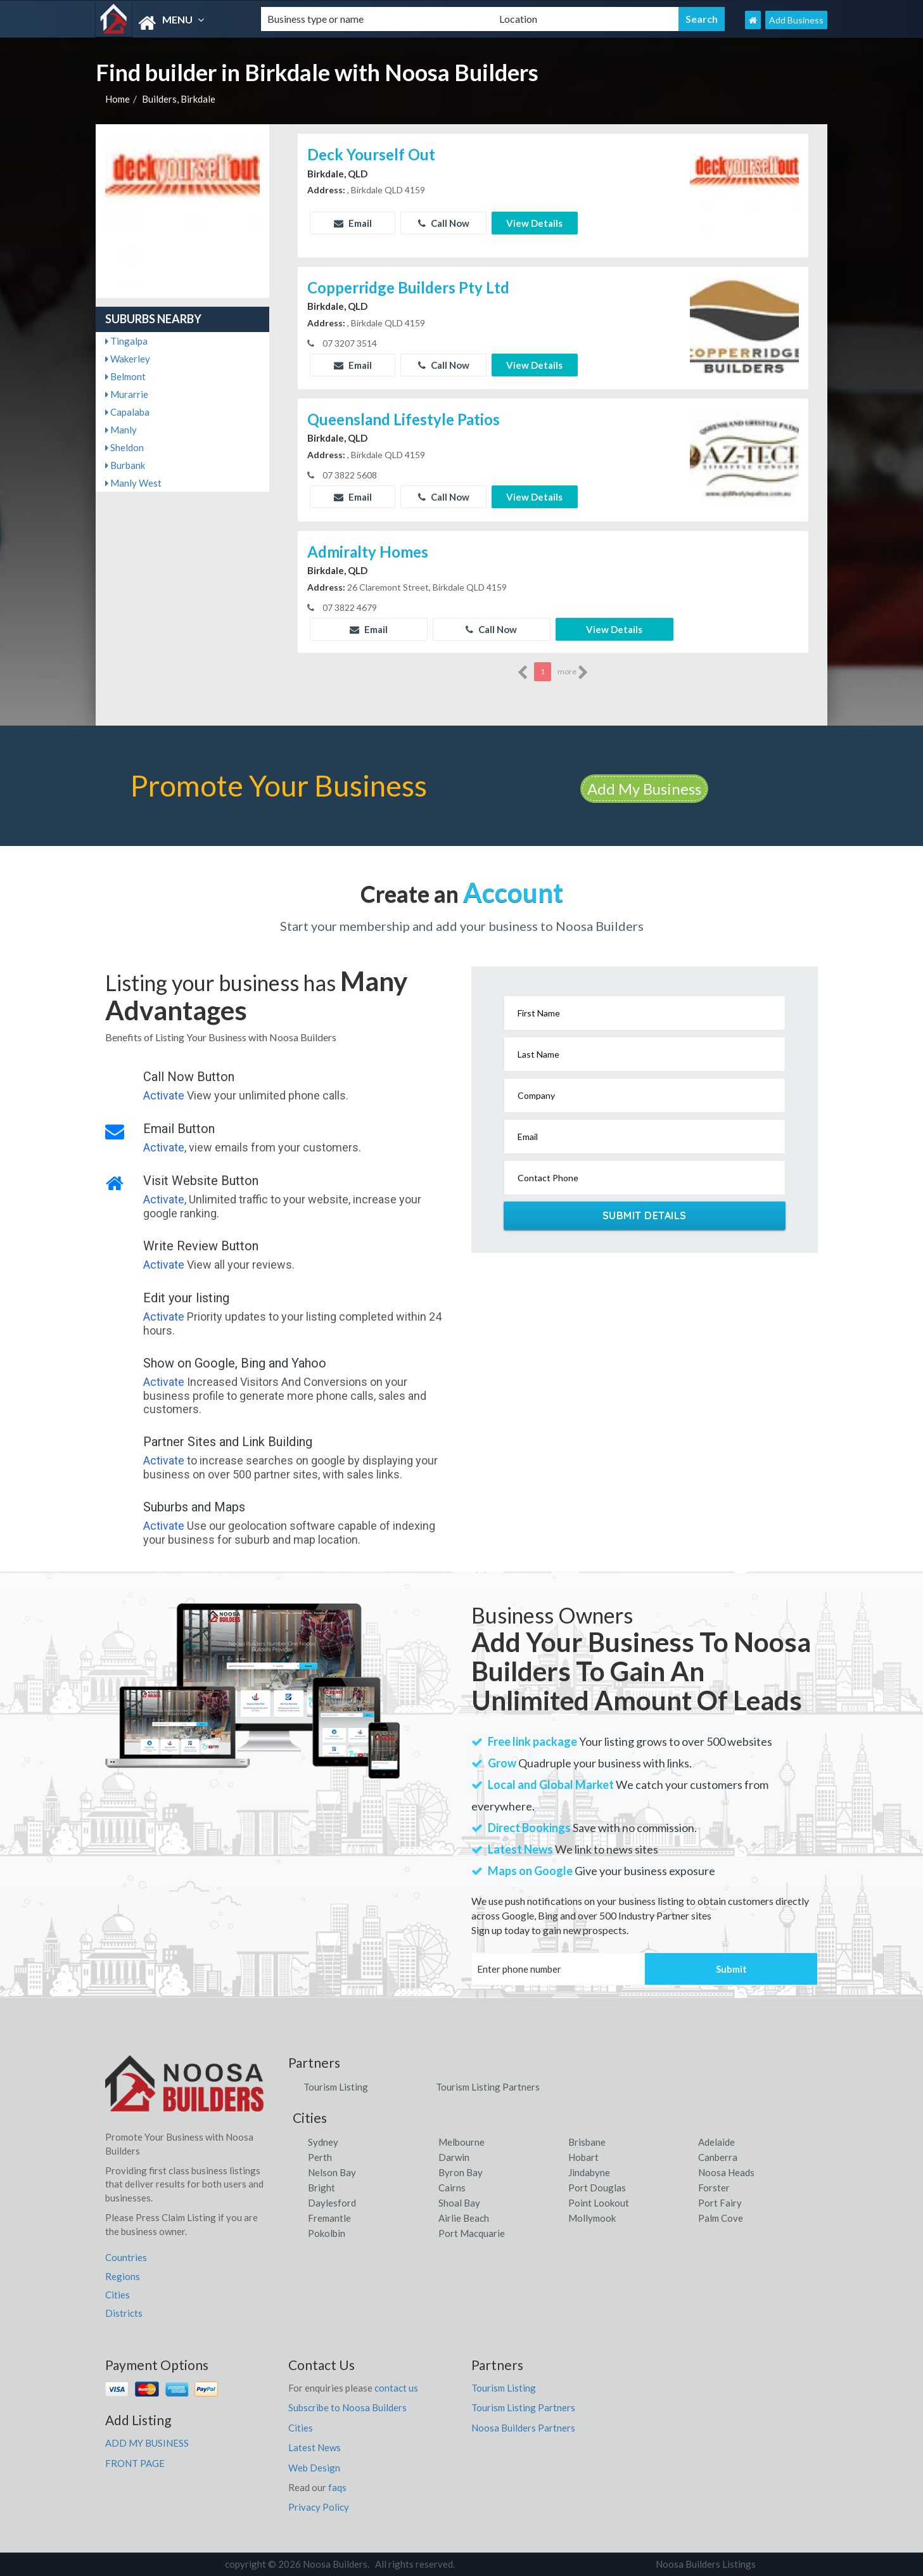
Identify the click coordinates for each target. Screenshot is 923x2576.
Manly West (133, 483)
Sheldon (124, 447)
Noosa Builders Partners (523, 2427)
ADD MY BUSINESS (147, 2443)
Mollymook (592, 2218)
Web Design (314, 2467)
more (573, 672)
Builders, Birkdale (178, 99)
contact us (396, 2387)
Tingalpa (126, 341)
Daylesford (332, 2202)
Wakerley (127, 358)
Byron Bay (460, 2172)
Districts (124, 2313)
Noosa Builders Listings (706, 2564)
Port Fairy (720, 2202)
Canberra (717, 2157)
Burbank (125, 465)
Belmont (125, 376)
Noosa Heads (726, 2172)
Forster (714, 2187)
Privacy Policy (318, 2507)
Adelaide (716, 2142)
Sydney (323, 2142)
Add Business (796, 20)
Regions (122, 2276)
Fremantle (329, 2218)
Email (353, 223)
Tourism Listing (335, 2086)
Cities (117, 2294)
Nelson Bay (332, 2172)
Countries (126, 2257)
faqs (337, 2487)
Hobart (583, 2157)
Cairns (452, 2187)
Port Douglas (597, 2187)
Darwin (453, 2157)
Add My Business (644, 788)
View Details (534, 223)
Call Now (443, 223)
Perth (320, 2157)
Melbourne (461, 2142)
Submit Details (644, 1215)
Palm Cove (720, 2218)
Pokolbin (326, 2233)
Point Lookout (598, 2202)
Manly (121, 429)
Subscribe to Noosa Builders (347, 2407)
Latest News (314, 2447)
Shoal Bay (459, 2202)
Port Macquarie (471, 2233)
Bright (321, 2187)
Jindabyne (589, 2172)
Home (117, 99)
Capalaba (127, 412)
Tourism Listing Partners (488, 2086)
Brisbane (587, 2142)
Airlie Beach (463, 2218)
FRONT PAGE (135, 2463)
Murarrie (126, 394)
